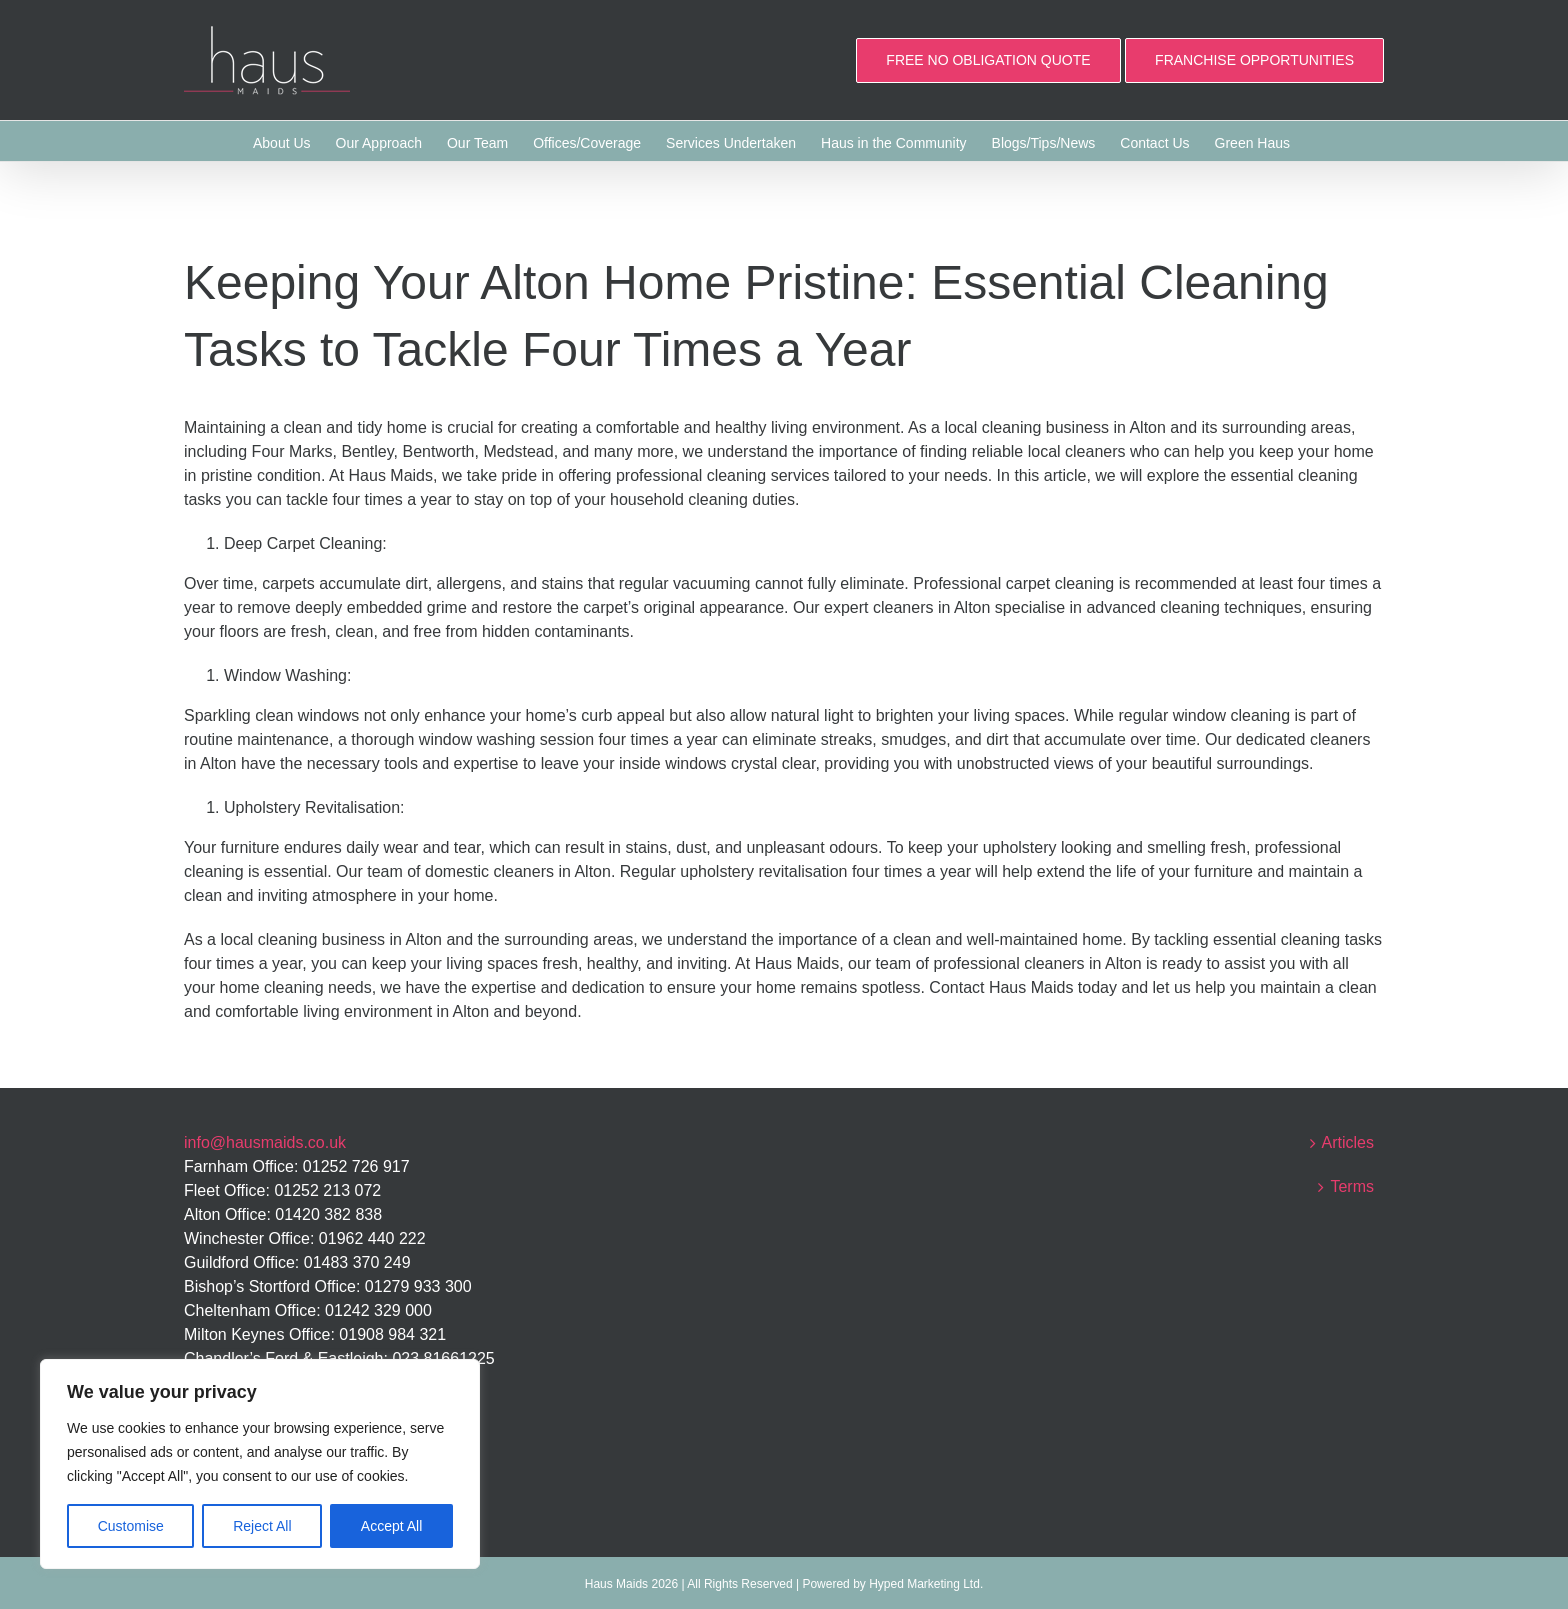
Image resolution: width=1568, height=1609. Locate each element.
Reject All (262, 1526)
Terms (1352, 1186)
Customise (131, 1526)
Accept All (391, 1526)
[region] (260, 1464)
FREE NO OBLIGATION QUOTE (988, 60)
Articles (1348, 1142)
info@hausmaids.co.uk (265, 1142)
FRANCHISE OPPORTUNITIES (1254, 60)
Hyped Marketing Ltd (924, 1584)
